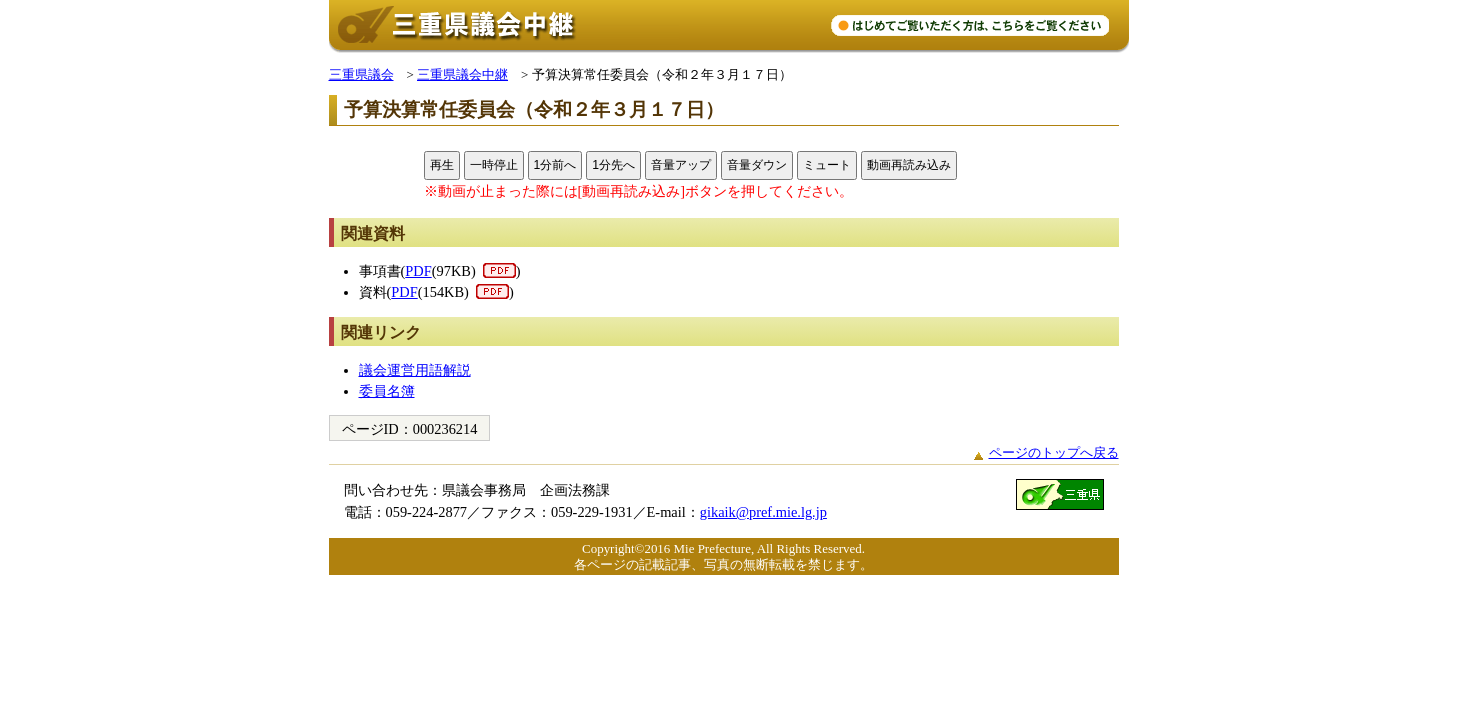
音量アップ (681, 165)
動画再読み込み (909, 165)
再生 (442, 165)
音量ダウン (757, 165)
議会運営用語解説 (415, 370)
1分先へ (613, 165)
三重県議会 (361, 74)
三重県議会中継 (462, 74)
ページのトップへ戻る (1054, 452)
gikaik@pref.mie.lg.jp (763, 512)
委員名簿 (387, 391)
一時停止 (494, 165)
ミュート (827, 165)
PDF (418, 271)
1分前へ (555, 165)
